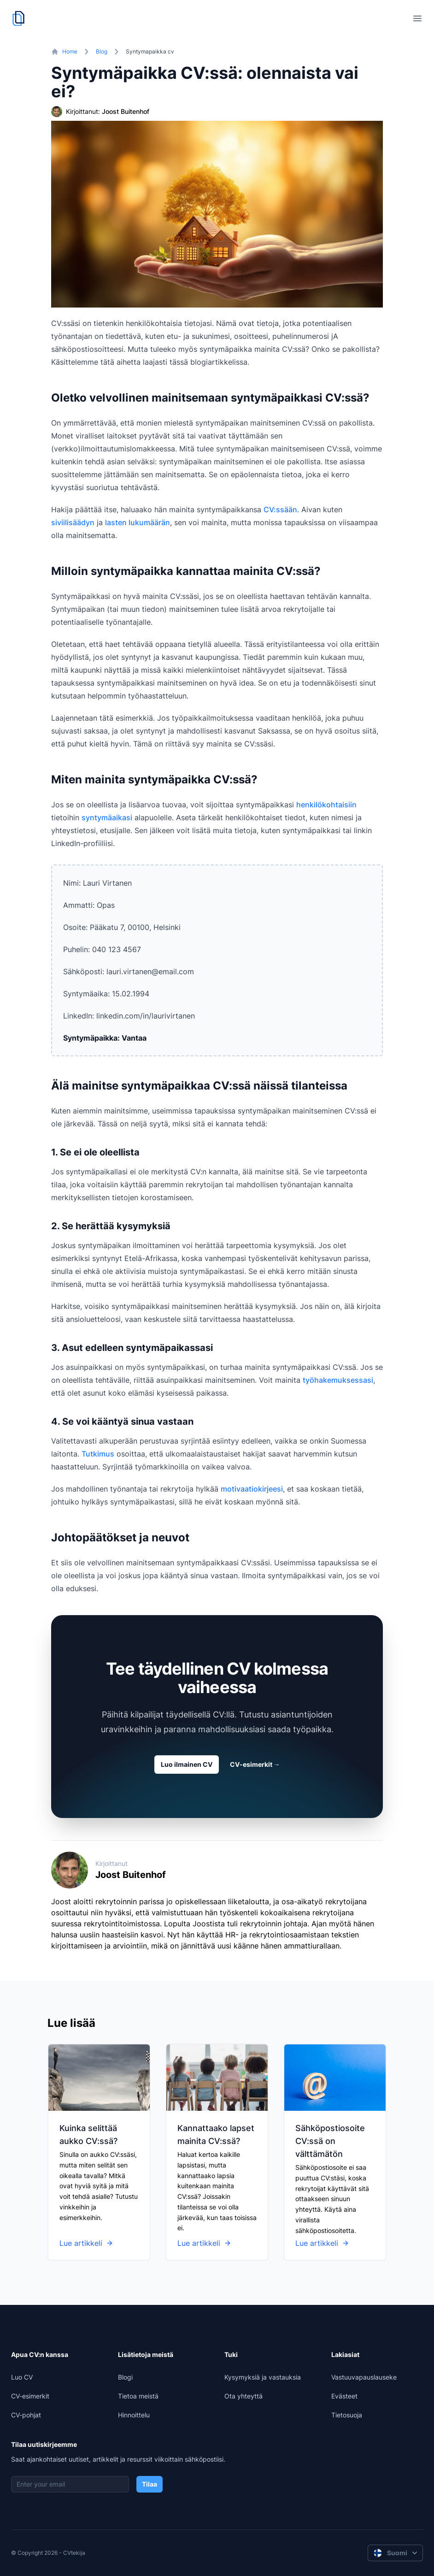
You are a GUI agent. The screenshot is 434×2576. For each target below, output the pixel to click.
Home (69, 51)
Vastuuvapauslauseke (364, 2377)
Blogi (125, 2377)
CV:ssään (280, 509)
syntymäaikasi (107, 817)
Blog (101, 51)
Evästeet (344, 2396)
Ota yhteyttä (243, 2396)
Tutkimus (98, 1453)
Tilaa (149, 2484)
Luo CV (22, 2377)
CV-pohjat (26, 2415)
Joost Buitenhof (125, 111)
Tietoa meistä (138, 2396)
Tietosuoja (346, 2415)
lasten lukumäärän (137, 522)
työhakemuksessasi (338, 1380)
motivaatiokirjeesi (252, 1488)
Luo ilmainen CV (186, 1764)
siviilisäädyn (72, 522)
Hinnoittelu (134, 2415)
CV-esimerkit (255, 1764)
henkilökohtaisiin (326, 804)
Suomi (396, 2553)
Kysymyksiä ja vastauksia (262, 2377)
